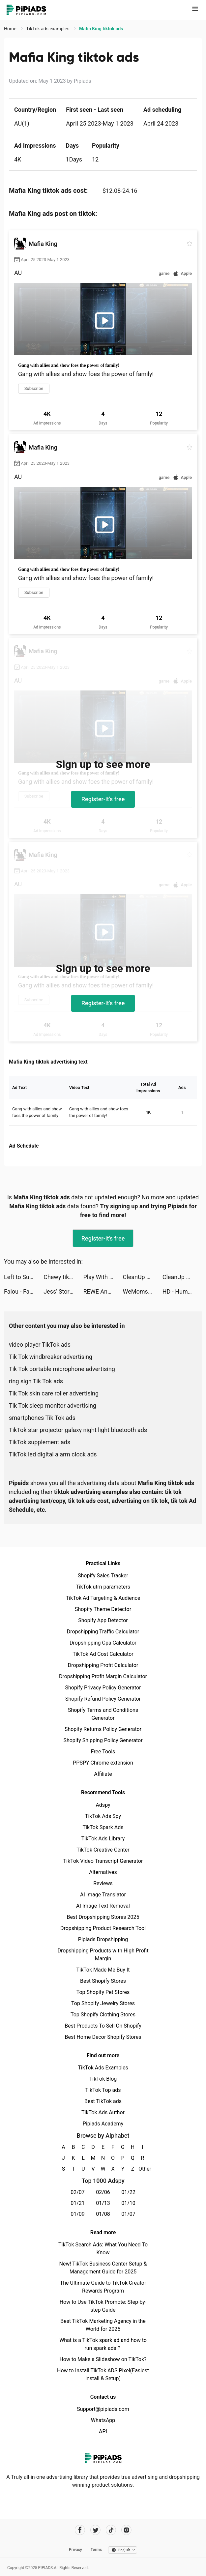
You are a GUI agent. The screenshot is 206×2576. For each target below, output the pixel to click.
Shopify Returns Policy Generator (103, 1729)
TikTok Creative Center (103, 1850)
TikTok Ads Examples (103, 2067)
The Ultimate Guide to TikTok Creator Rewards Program (103, 2287)
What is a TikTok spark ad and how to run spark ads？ (103, 2344)
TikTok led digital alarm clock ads (53, 1454)
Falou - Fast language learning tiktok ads (24, 1291)
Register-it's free (103, 799)
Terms (96, 2549)
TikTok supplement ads (39, 1442)
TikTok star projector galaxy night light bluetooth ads (78, 1429)
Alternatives (103, 1872)
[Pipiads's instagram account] (126, 2530)
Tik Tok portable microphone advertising (62, 1368)
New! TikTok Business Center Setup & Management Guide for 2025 (103, 2268)
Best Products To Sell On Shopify (103, 2026)
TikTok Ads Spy (103, 1816)
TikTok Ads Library (103, 1838)
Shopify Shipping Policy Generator (102, 1740)
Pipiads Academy (103, 2124)
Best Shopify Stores (103, 1981)
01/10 (128, 2203)
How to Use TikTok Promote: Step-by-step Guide (103, 2306)
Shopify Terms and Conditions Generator (103, 1714)
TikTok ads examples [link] (48, 28)
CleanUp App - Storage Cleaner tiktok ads (142, 1276)
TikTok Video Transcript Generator (103, 1861)
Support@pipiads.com (103, 2409)
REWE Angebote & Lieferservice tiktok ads (103, 1291)
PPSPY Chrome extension (103, 1763)
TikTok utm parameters (103, 1587)
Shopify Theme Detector (103, 1609)
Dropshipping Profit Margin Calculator (103, 1676)
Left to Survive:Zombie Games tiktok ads (24, 1276)
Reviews (103, 1883)
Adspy (103, 1805)
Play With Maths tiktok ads (103, 1276)
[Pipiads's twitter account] (95, 2530)
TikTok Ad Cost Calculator (103, 1654)
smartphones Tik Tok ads (42, 1417)
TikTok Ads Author (103, 2112)
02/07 (78, 2192)
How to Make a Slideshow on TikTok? (102, 2359)
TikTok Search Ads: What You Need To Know (103, 2248)
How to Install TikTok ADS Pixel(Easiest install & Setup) (103, 2374)
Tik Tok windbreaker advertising (50, 1356)
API (103, 2431)
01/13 (103, 2203)
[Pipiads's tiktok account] (111, 2530)
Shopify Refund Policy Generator (103, 1699)
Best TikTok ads (103, 2101)
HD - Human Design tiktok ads (182, 1291)
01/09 (78, 2214)
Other (142, 2169)
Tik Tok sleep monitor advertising (52, 1405)
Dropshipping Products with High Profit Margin (102, 1954)
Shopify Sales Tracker (103, 1575)
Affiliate (103, 1774)
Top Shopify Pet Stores (103, 1992)
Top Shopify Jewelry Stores (103, 2003)
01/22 (128, 2192)
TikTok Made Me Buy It (103, 1970)
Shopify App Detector (103, 1620)
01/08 (103, 2214)
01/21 (78, 2203)
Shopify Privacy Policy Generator (103, 1687)
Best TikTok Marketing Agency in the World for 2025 (102, 2325)
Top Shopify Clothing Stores (103, 2014)
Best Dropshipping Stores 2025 (103, 1917)
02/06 (103, 2192)
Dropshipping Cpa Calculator (103, 1643)
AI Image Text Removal (103, 1906)
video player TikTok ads (40, 1344)
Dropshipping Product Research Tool (103, 1928)
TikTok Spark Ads (103, 1827)
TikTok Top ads (103, 2090)
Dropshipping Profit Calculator (103, 1665)
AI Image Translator (103, 1894)
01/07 (128, 2214)
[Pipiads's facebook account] (80, 2530)
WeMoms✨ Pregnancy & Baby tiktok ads (142, 1291)
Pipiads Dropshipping (103, 1939)
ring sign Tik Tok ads (36, 1381)
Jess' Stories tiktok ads (63, 1291)
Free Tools (103, 1751)
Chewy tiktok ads (63, 1276)
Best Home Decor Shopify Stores (103, 2037)
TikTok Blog (103, 2079)
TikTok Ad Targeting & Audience (103, 1598)
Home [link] (10, 28)
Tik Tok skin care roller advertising (54, 1393)
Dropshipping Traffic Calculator (103, 1631)
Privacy (75, 2549)
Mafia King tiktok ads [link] (101, 28)
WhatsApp (103, 2420)
